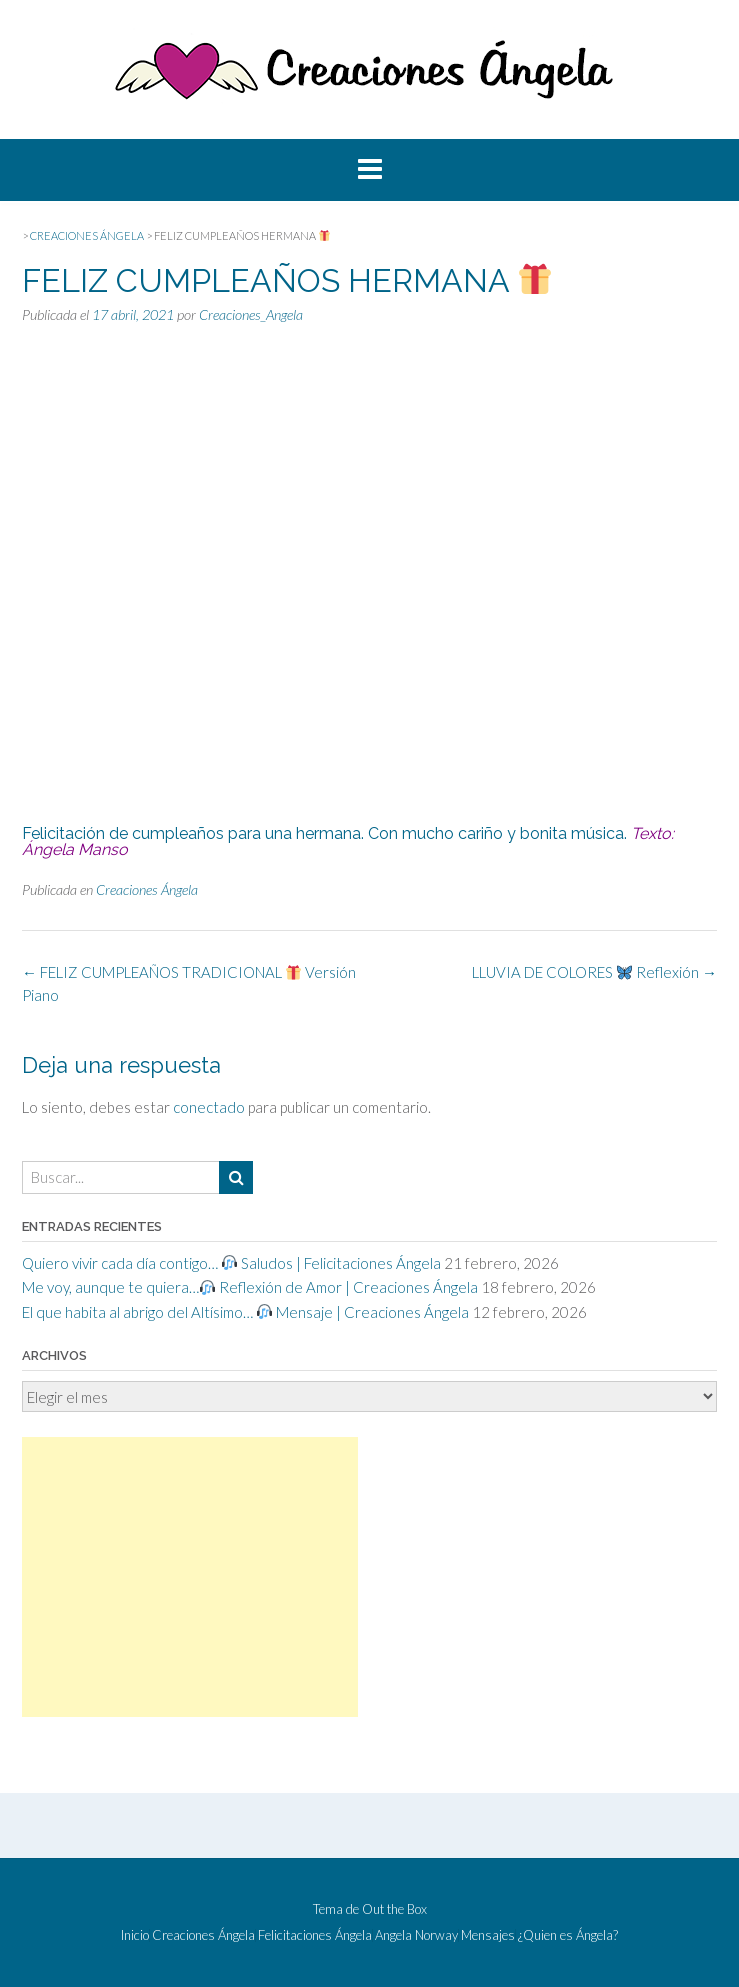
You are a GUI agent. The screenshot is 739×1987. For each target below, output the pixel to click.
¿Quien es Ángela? (568, 1935)
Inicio (135, 1935)
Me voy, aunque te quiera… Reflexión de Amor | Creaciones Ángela (250, 1287)
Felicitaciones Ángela (315, 1935)
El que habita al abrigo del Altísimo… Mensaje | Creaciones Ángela (245, 1312)
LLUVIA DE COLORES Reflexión (594, 972)
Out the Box (394, 1909)
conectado (209, 1107)
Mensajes (488, 1935)
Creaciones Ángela (147, 889)
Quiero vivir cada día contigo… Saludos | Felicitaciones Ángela (231, 1263)
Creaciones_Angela (251, 314)
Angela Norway (416, 1935)
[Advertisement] (190, 1577)
